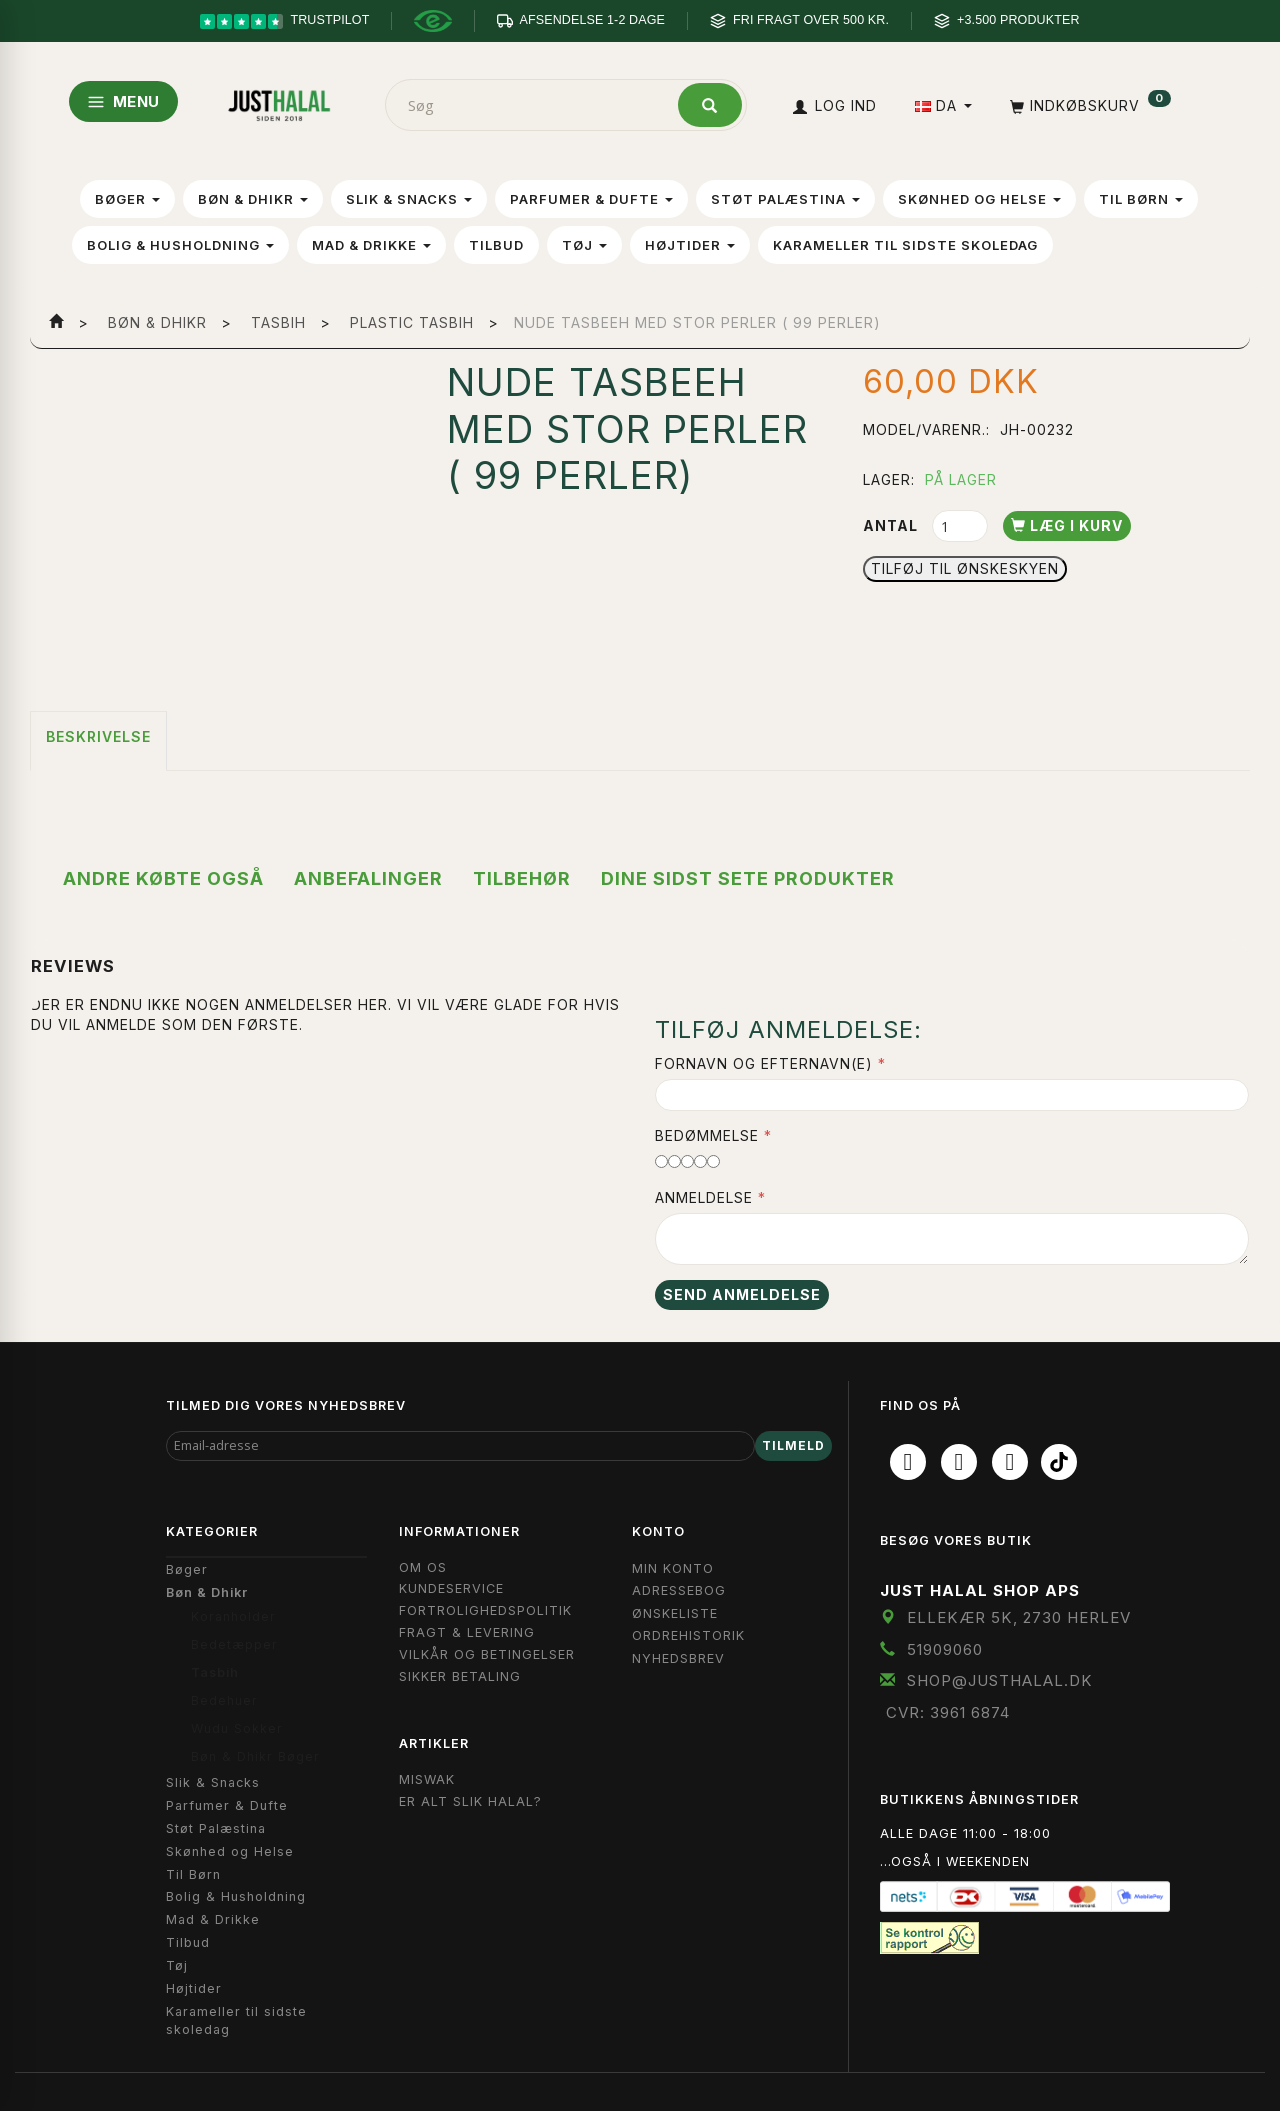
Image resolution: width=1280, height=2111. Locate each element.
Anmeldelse (704, 1197)
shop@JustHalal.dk (1000, 1680)
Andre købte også (163, 878)
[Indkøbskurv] (1088, 105)
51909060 (945, 1649)
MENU (123, 101)
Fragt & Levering (467, 1632)
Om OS (423, 1567)
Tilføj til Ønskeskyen (965, 568)
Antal (892, 525)
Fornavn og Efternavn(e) (764, 1063)
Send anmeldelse (742, 1294)
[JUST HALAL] (279, 101)
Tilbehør (522, 878)
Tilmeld (793, 1445)
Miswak (427, 1779)
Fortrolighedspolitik (485, 1610)
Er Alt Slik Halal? (470, 1801)
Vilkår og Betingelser (487, 1654)
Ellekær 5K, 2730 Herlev (1019, 1617)
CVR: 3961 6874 (948, 1712)
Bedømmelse (707, 1135)
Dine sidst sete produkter (748, 878)
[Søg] (710, 105)
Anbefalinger (368, 878)
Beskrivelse (98, 736)
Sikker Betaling (460, 1676)
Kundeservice (451, 1588)
